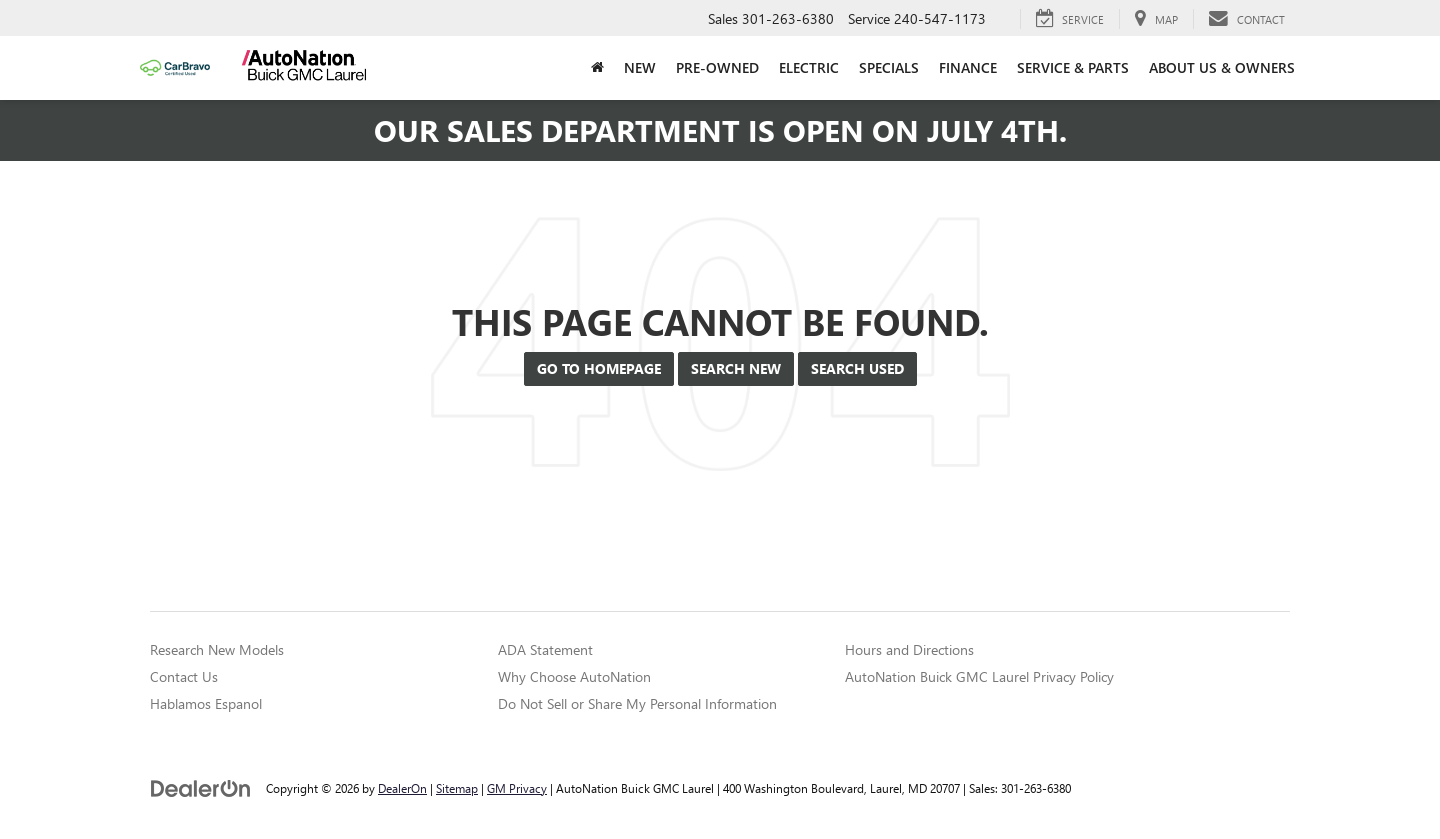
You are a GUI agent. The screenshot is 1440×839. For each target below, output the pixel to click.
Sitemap (457, 788)
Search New (736, 368)
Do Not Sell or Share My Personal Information (637, 703)
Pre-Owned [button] (717, 67)
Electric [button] (809, 67)
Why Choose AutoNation (574, 676)
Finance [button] (968, 67)
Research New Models (217, 649)
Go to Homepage (599, 368)
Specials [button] (889, 67)
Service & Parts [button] (1073, 67)
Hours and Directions (909, 649)
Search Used (857, 368)
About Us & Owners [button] (1222, 67)
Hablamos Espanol (206, 703)
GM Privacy (517, 788)
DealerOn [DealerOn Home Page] (402, 788)
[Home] (597, 68)
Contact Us (184, 676)
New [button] (640, 67)
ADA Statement (545, 649)
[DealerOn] (201, 787)
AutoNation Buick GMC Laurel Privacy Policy (979, 676)
